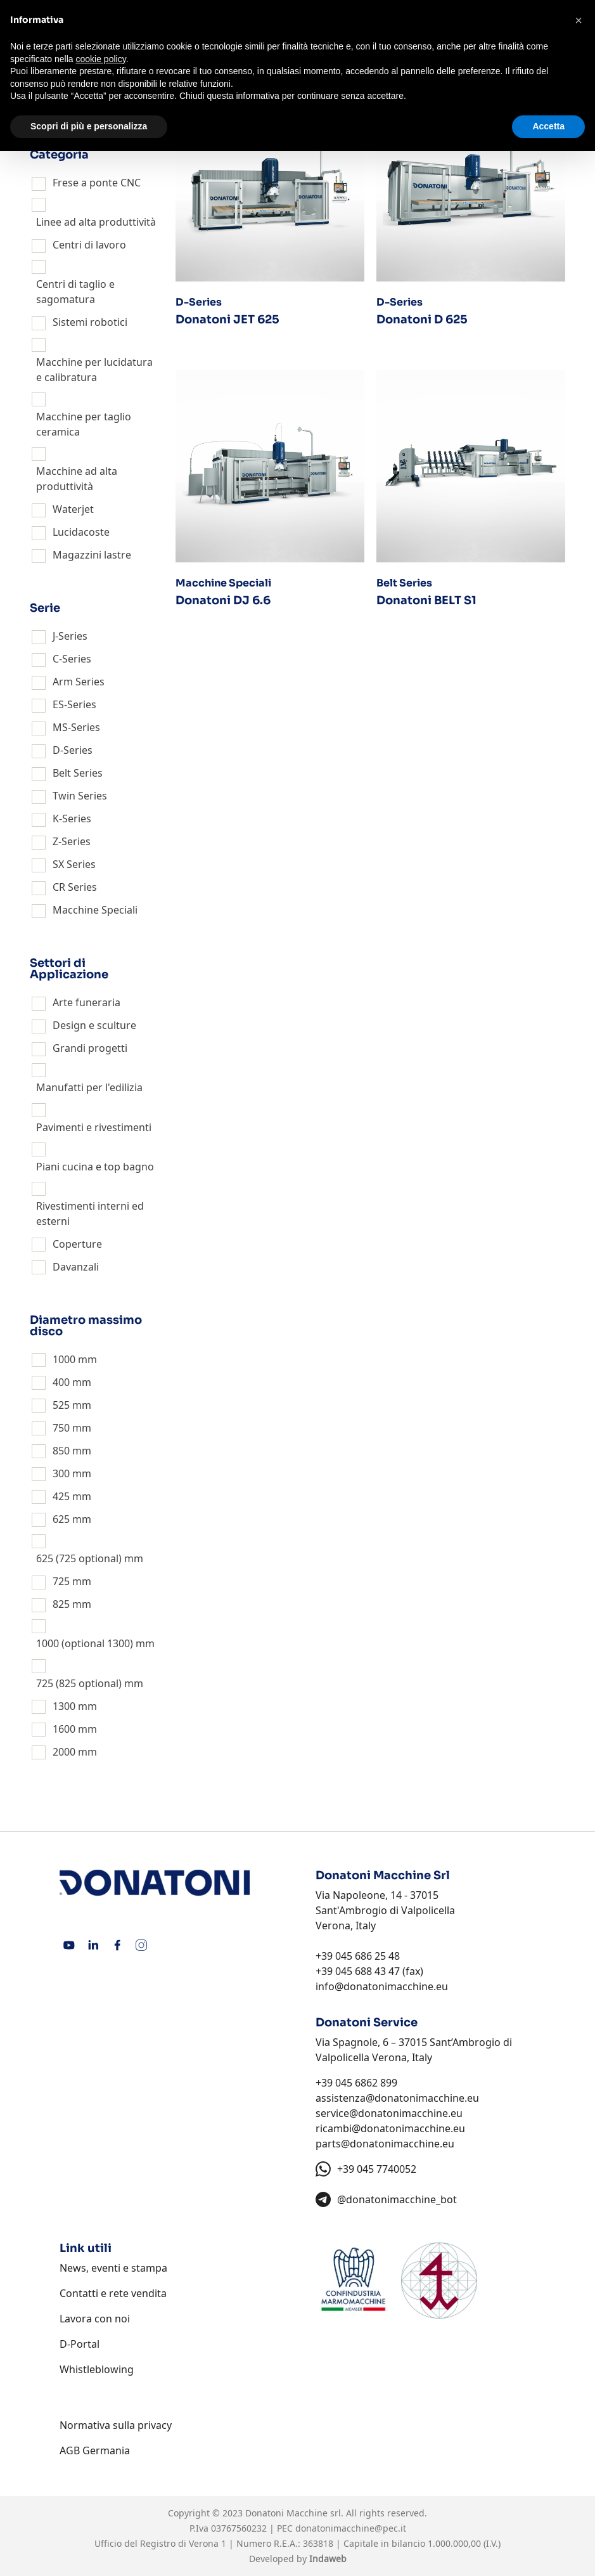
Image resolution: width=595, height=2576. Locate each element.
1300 (64, 1706)
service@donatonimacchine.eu (389, 2113)
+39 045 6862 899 (356, 2083)
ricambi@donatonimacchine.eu (390, 2128)
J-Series (70, 636)
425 (61, 1496)
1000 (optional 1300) (84, 1643)
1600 (64, 1729)
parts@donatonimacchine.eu (385, 2144)
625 (61, 1519)
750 (61, 1428)
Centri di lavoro (89, 245)
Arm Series (79, 682)
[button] (578, 20)
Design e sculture (94, 1025)
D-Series (73, 750)
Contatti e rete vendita (113, 2293)
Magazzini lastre (92, 555)
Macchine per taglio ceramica (83, 424)
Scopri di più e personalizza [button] (88, 126)
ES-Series (74, 704)
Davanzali (76, 1267)
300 (61, 1473)
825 (61, 1604)
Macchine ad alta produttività (76, 478)
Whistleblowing (97, 2369)
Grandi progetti (90, 1048)
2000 (64, 1752)
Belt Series (78, 773)
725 (61, 1581)
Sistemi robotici (90, 322)
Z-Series (72, 841)
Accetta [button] (548, 126)
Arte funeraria (86, 1002)
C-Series (72, 659)
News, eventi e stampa (113, 2268)
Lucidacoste (81, 532)
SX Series (74, 864)
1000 (64, 1359)
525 (61, 1405)
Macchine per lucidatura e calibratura (94, 369)
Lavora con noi (95, 2319)
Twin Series (80, 796)
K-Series (72, 818)
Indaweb (328, 2559)
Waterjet (73, 509)
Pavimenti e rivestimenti (93, 1127)
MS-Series (76, 727)
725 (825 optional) (79, 1683)
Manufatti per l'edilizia (89, 1087)
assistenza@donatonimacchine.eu (397, 2098)
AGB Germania (95, 2450)
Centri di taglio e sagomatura (75, 291)
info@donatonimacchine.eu (382, 1986)
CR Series (75, 887)
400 (61, 1382)
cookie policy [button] (101, 59)
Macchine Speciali (95, 910)
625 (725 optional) (79, 1558)
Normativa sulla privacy (116, 2425)
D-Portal (79, 2344)
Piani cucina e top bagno (95, 1167)
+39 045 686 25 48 (358, 1956)
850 (61, 1451)
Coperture (77, 1244)
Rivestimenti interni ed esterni (90, 1213)
